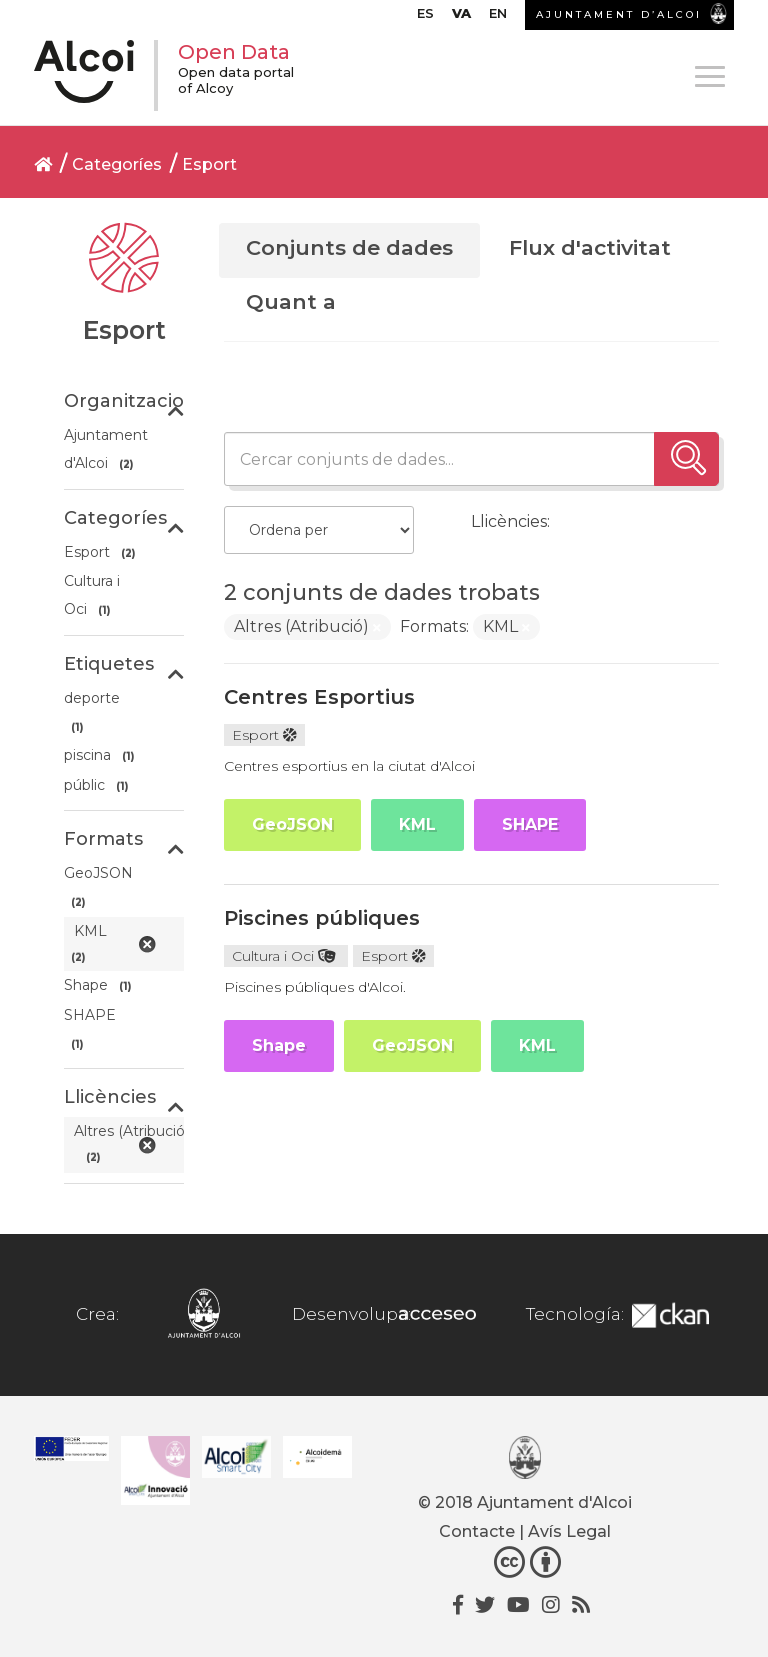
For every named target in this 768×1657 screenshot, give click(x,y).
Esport (209, 164)
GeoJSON (292, 824)
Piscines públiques (322, 918)
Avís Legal (569, 1531)
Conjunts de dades (349, 247)
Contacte (477, 1531)
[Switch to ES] (425, 18)
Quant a (291, 301)
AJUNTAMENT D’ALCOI (619, 14)
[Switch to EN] (498, 18)
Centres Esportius (319, 697)
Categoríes (117, 164)
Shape (279, 1045)
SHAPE (530, 824)
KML (417, 824)
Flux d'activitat (590, 247)
